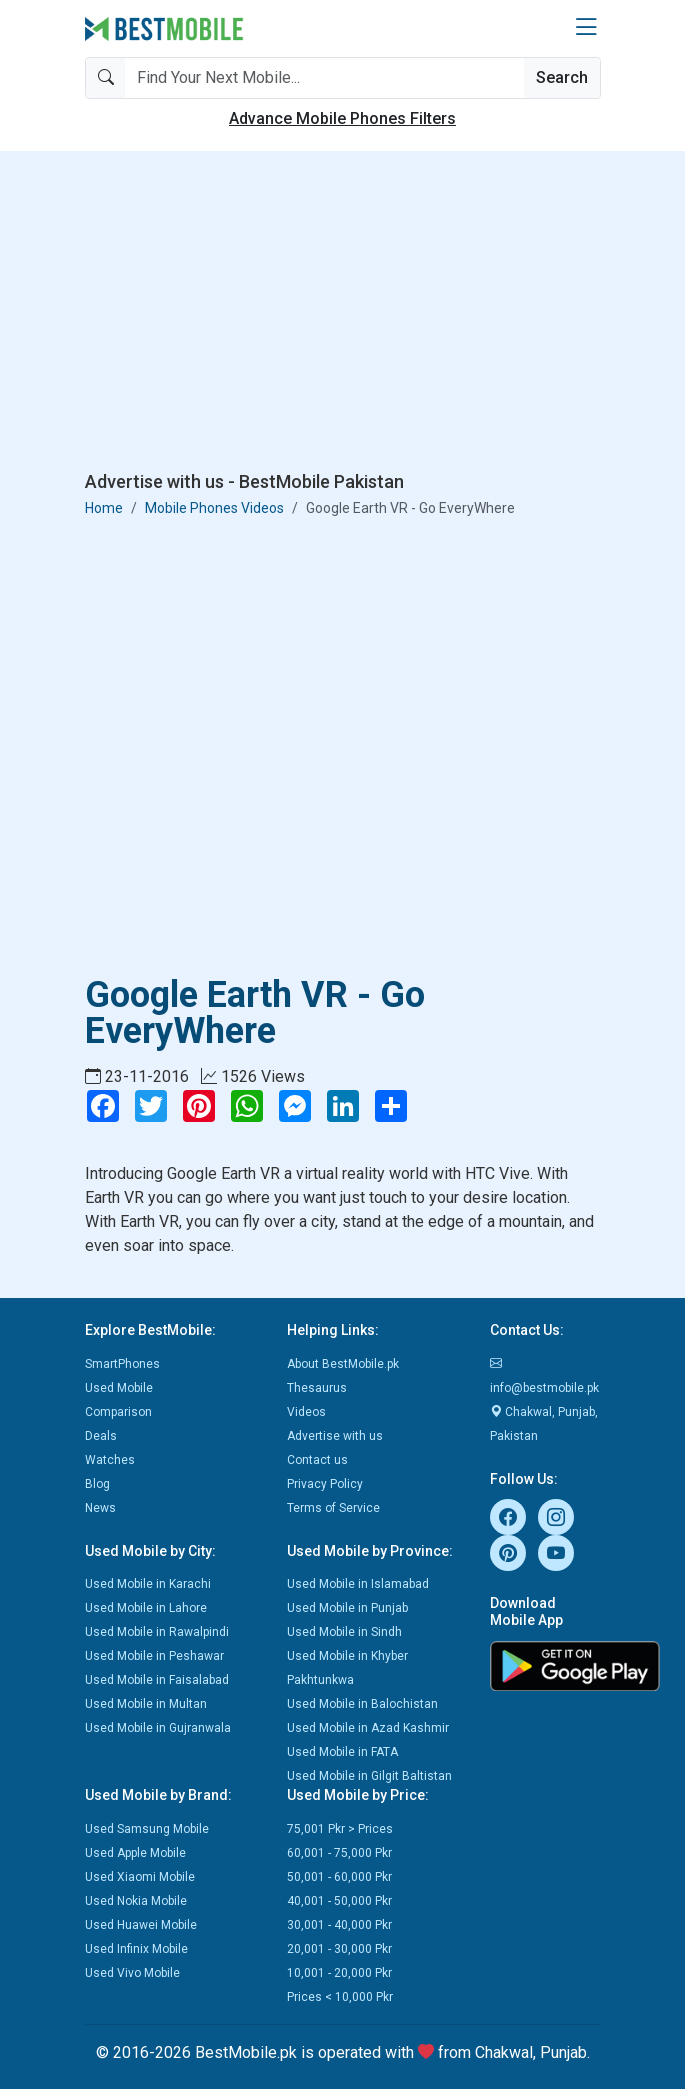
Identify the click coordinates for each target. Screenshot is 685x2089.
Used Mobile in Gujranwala (158, 1728)
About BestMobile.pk (343, 1364)
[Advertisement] (343, 315)
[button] (586, 28)
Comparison (118, 1412)
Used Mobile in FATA (342, 1752)
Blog (97, 1484)
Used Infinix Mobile (136, 1949)
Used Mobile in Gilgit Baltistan (369, 1776)
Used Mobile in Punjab (347, 1608)
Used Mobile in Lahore (146, 1608)
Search (562, 77)
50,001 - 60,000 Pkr (339, 1877)
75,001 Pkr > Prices (340, 1829)
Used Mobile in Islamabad (358, 1584)
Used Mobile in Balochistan (362, 1704)
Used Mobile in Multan (146, 1704)
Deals (101, 1436)
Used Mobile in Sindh (344, 1632)
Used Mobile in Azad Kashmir (368, 1728)
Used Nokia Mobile (136, 1901)
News (100, 1508)
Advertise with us (335, 1436)
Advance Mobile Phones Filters (342, 118)
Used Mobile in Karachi (148, 1584)
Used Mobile (119, 1388)
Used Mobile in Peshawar (154, 1656)
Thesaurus (317, 1388)
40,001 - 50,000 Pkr (339, 1901)
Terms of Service (333, 1508)
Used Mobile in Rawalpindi (157, 1632)
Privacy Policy (325, 1484)
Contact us (317, 1460)
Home (104, 508)
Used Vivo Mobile (132, 1973)
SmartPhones (122, 1364)
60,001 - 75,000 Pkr (339, 1853)
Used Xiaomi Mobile (140, 1877)
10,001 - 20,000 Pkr (339, 1973)
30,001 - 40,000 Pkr (339, 1925)
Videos (306, 1412)
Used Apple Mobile (135, 1853)
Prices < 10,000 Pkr (340, 1997)
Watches (110, 1460)
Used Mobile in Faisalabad (157, 1680)
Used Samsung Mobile (147, 1829)
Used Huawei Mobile (141, 1925)
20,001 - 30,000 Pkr (339, 1949)
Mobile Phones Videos (214, 508)
